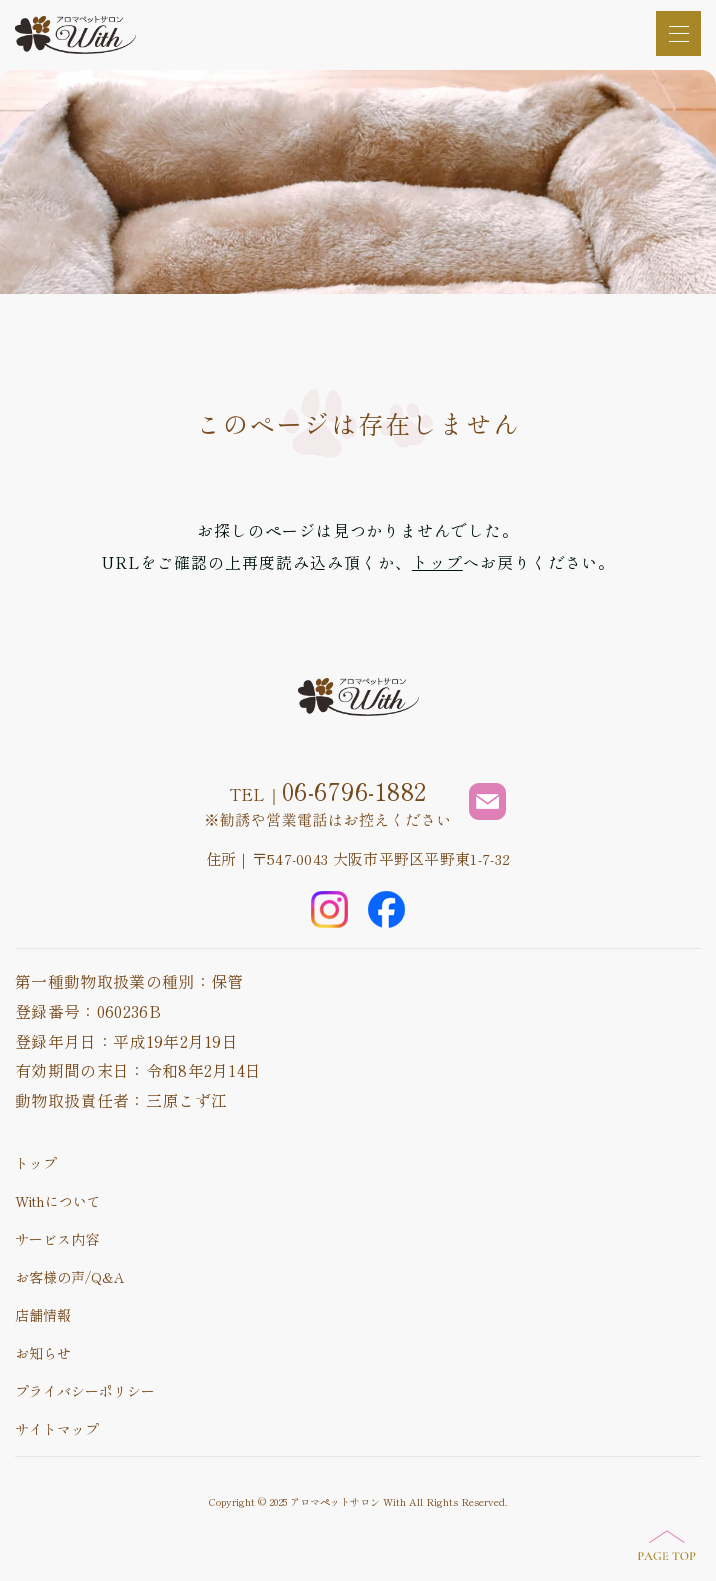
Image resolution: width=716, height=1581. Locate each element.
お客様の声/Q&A (70, 1277)
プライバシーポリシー (85, 1391)
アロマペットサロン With (348, 1501)
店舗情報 (43, 1315)
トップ (437, 562)
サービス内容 (57, 1239)
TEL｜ (328, 791)
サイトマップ (57, 1429)
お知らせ (43, 1353)
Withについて (58, 1201)
